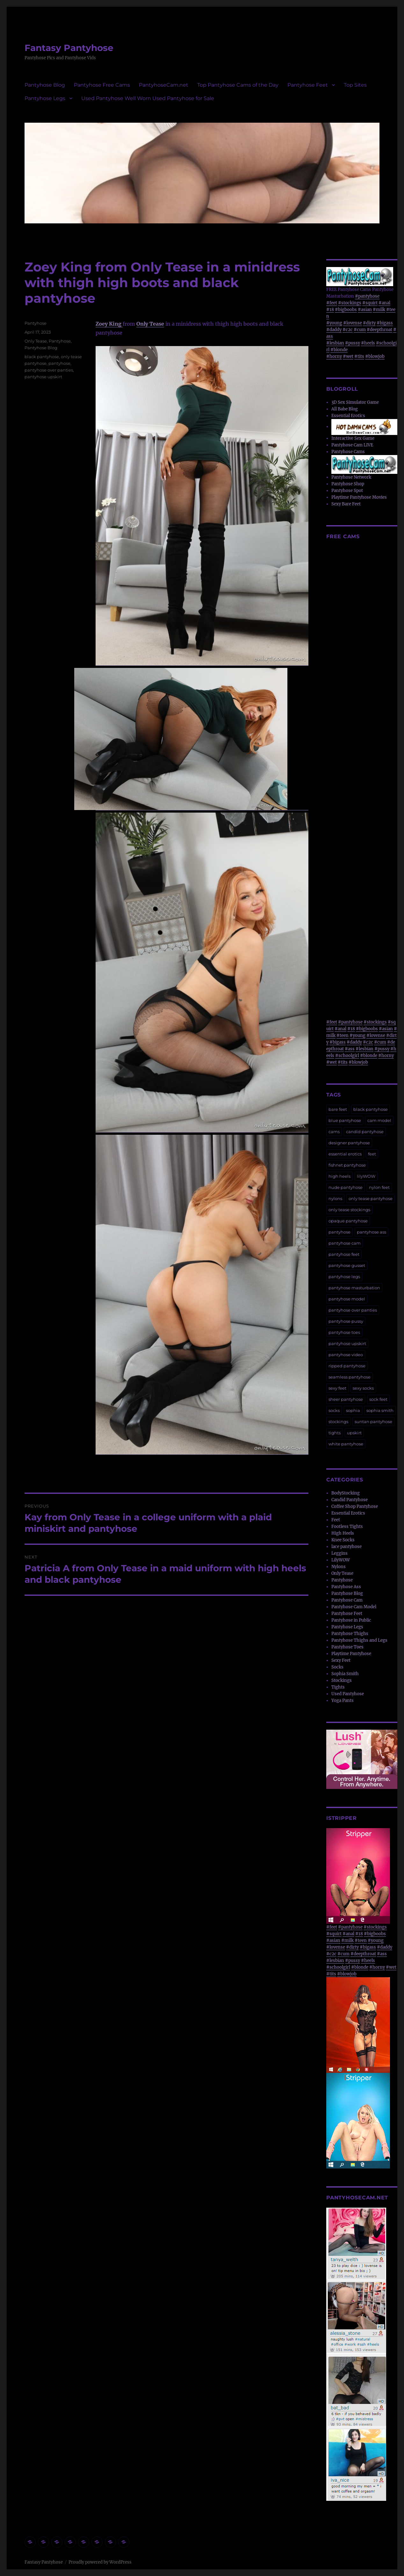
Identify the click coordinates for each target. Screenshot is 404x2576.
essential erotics (345, 1153)
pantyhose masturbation (354, 1287)
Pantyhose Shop (347, 484)
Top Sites (355, 85)
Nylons (338, 1566)
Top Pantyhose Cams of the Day (237, 85)
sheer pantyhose (345, 1399)
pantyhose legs (344, 1276)
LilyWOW (340, 1560)
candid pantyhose (365, 1131)
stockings (338, 1421)
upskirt (354, 1432)
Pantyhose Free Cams (102, 85)
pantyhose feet (343, 1254)
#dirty (369, 323)
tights (334, 1432)
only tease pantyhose (371, 1198)
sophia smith (379, 1410)
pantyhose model (346, 1298)
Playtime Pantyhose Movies (359, 497)
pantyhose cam (344, 1243)
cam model (379, 1120)
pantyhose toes (344, 1332)
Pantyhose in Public (351, 1620)
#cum (360, 329)
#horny (334, 356)
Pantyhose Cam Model (353, 1607)
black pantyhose (42, 356)
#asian (365, 309)
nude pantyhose (345, 1187)
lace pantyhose (346, 1546)
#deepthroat (379, 329)
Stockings (341, 1680)
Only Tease (150, 324)
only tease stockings (349, 1209)
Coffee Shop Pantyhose (354, 1506)
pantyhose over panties (49, 370)
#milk (379, 309)
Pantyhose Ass (346, 1586)
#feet (331, 303)
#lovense (352, 323)
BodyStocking (345, 1493)
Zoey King (109, 324)
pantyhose (59, 363)
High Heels (342, 1533)
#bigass (385, 323)
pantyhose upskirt (43, 376)
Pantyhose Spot (347, 490)
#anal (384, 303)
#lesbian (335, 343)
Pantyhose (36, 323)
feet (372, 1153)
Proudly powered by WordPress (100, 2562)
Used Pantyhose (347, 1694)
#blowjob (375, 356)
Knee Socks (343, 1540)
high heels (339, 1176)
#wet (348, 356)
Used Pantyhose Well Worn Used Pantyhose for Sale (147, 98)
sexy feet (337, 1388)
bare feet (337, 1109)
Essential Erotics (348, 415)
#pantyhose (367, 296)
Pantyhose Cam (347, 1600)
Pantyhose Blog (45, 85)
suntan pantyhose (373, 1421)
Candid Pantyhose (349, 1499)
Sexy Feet (340, 1660)
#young (334, 323)
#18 (330, 309)
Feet (335, 1520)
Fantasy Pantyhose (69, 47)
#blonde (339, 349)
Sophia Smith (345, 1673)
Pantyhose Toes (347, 1647)
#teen (342, 1035)
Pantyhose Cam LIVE (352, 445)
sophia (353, 1410)
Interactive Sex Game (352, 438)
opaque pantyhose (348, 1220)
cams (334, 1131)
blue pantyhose (344, 1120)
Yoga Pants (342, 1700)
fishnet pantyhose (347, 1165)
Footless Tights (347, 1526)
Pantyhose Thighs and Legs (359, 1640)
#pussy (352, 343)
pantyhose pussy (345, 1321)
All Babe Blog (344, 409)
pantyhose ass (371, 1231)
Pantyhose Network (351, 477)
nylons (335, 1198)
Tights (338, 1687)
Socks (337, 1667)
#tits (359, 356)
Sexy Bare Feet (346, 504)
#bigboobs (346, 309)
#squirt (370, 303)
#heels (368, 343)
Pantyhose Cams (348, 451)
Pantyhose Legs (45, 98)
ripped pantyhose (346, 1365)
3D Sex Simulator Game (355, 402)
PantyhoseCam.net (163, 85)
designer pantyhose (349, 1142)
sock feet (378, 1399)
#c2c (348, 329)
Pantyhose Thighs (349, 1633)
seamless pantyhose (349, 1376)
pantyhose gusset (346, 1265)
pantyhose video (345, 1354)
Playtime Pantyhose (351, 1653)
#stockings (349, 303)
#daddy (334, 329)
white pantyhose (345, 1443)
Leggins (339, 1553)
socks (334, 1410)
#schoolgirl (347, 1055)
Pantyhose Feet (307, 85)
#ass (350, 1049)
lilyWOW (366, 1176)
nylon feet (379, 1187)
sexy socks (363, 1388)
